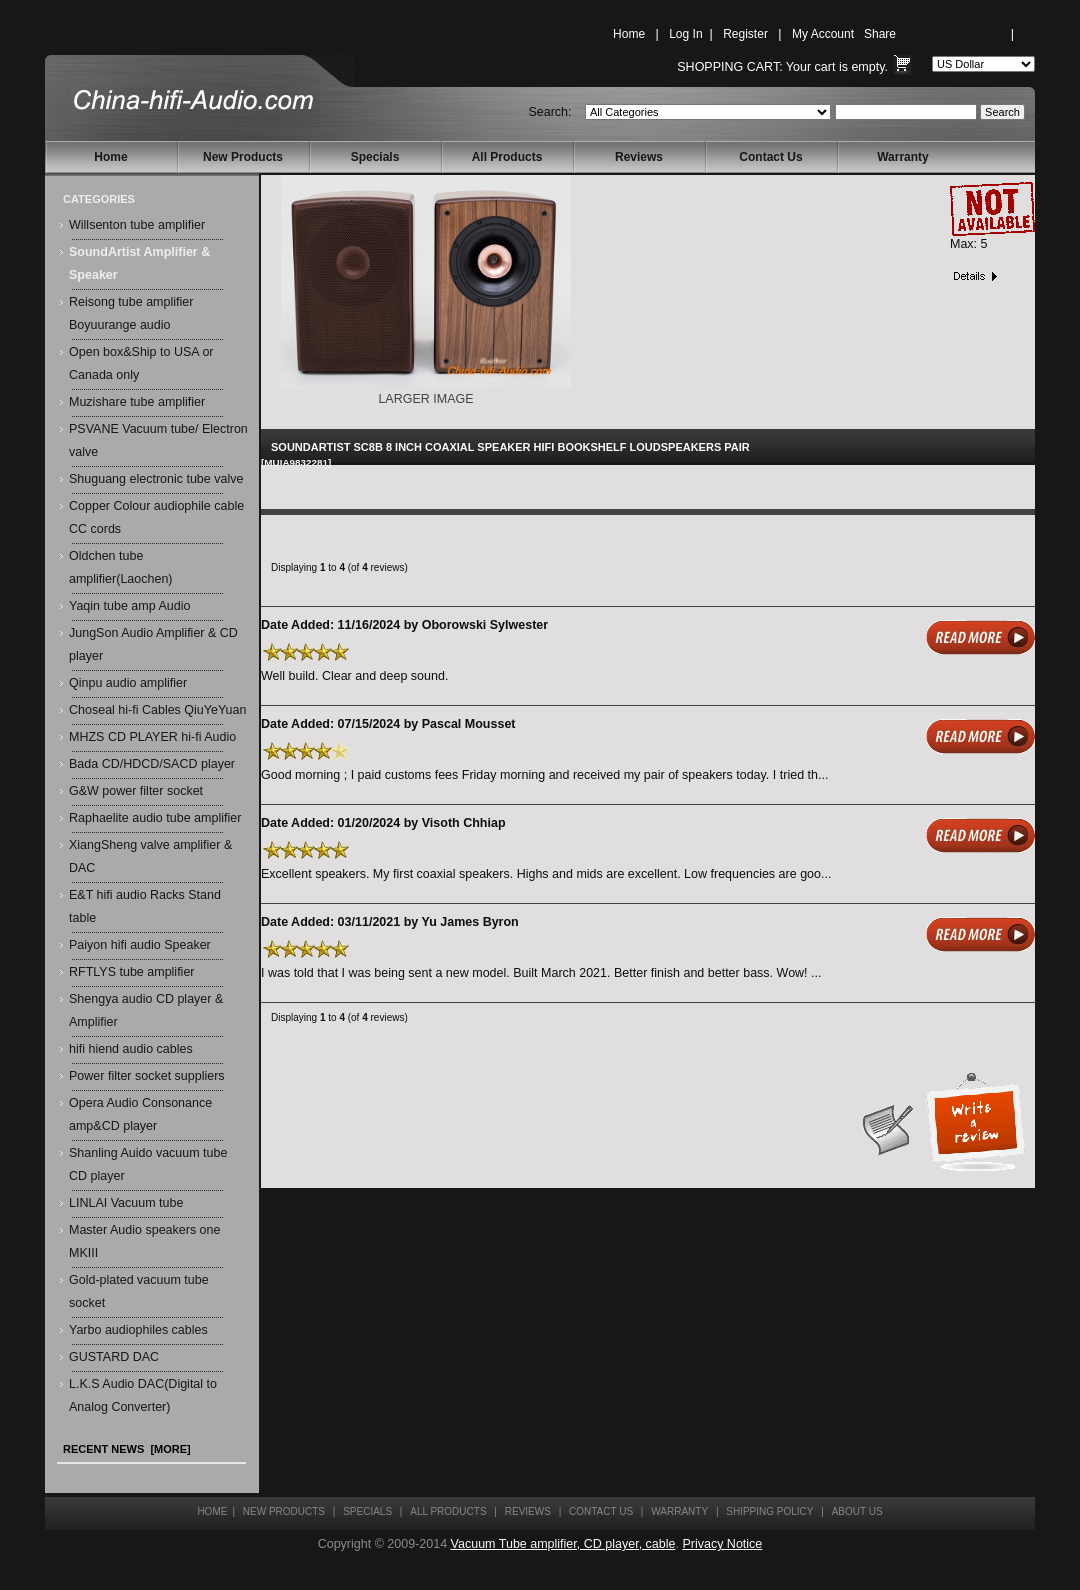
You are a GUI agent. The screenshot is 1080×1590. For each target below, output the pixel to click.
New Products (243, 157)
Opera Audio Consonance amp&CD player (140, 1114)
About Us (857, 1511)
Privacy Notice (722, 1544)
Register (745, 34)
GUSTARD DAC (114, 1357)
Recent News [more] (127, 1449)
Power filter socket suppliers (147, 1076)
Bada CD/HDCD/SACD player (152, 764)
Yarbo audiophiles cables (138, 1330)
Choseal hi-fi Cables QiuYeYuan (157, 710)
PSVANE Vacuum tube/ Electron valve (158, 440)
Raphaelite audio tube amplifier (155, 818)
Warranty (903, 157)
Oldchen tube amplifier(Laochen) (121, 567)
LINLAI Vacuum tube (126, 1203)
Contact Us (770, 157)
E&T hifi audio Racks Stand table (145, 906)
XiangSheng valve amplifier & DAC (150, 856)
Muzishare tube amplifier (137, 402)
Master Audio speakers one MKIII (144, 1241)
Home (629, 34)
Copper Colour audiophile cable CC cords (156, 517)
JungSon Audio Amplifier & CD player (153, 644)
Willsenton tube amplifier (137, 225)
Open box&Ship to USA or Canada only (141, 363)
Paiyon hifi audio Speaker (140, 945)
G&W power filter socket (136, 791)
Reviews (639, 157)
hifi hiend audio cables (131, 1049)
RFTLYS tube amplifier (132, 972)
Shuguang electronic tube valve (156, 479)
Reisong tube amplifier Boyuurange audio (131, 313)
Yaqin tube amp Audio (129, 606)
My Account (823, 34)
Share (880, 34)
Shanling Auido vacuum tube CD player (148, 1164)
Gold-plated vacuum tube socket (139, 1291)
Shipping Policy (769, 1511)
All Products (507, 157)
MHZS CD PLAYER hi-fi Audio (152, 737)
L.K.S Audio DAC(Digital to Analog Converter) (143, 1395)
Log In (685, 34)
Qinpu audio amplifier (128, 683)
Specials (375, 157)
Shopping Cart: (729, 67)
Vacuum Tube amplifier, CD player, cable (563, 1544)
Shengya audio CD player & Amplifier (146, 1010)
